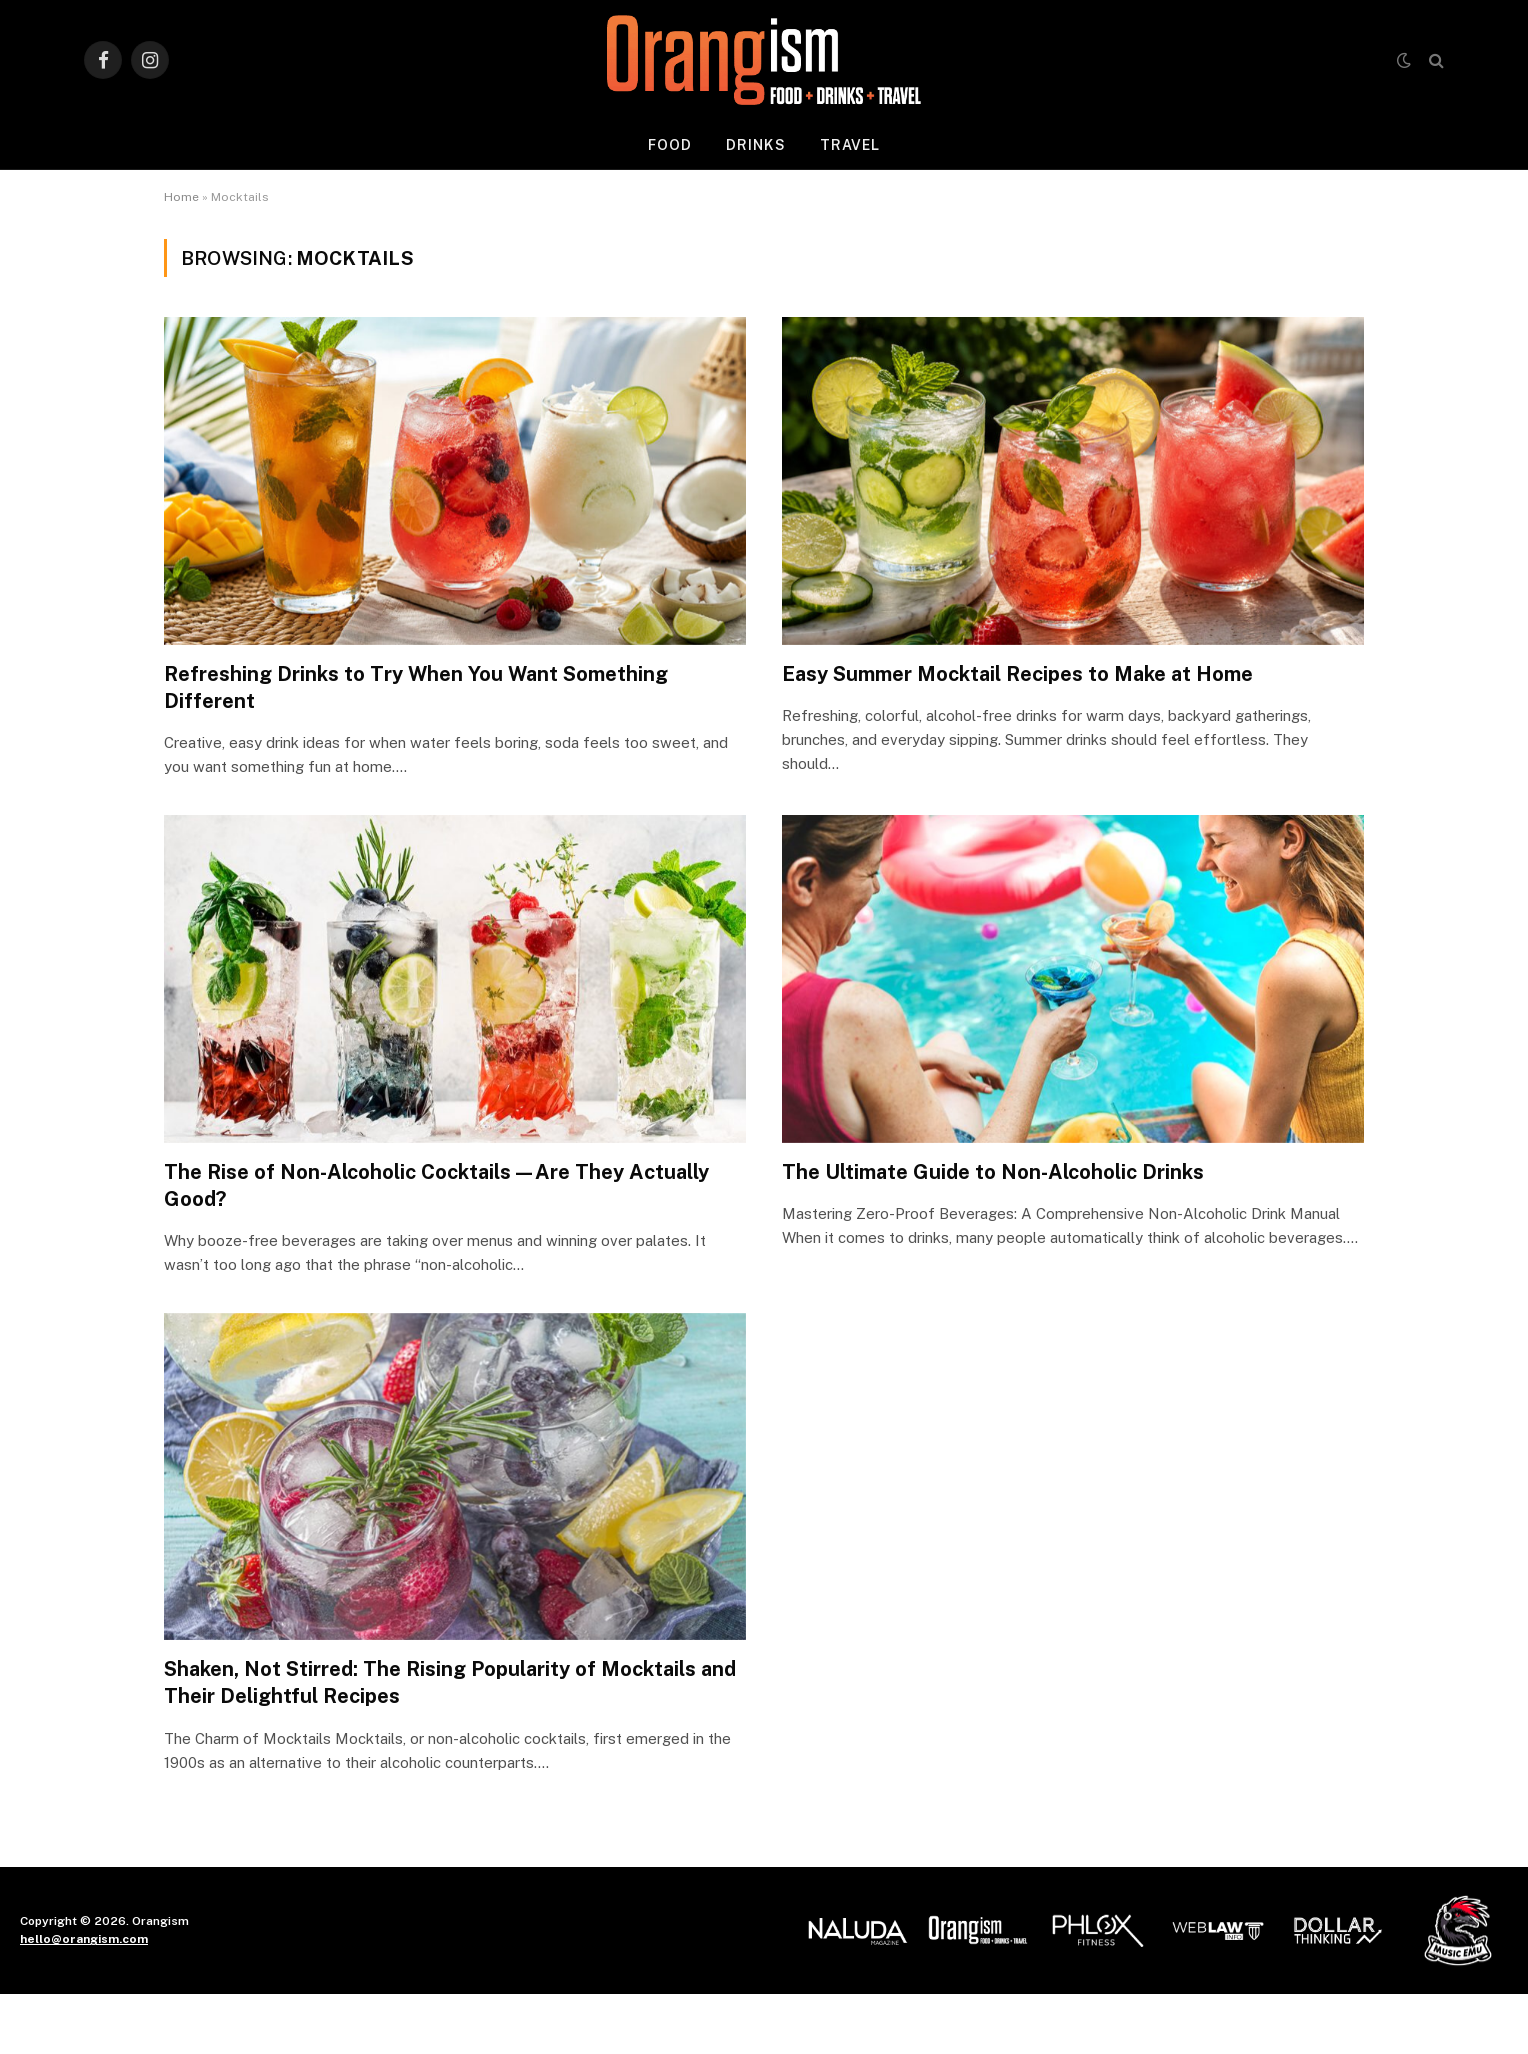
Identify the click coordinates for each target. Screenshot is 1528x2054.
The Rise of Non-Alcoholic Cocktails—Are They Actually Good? (436, 1185)
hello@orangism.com (84, 1939)
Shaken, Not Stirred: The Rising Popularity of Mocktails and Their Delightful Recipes (450, 1682)
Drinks (756, 145)
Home (181, 197)
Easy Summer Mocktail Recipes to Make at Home (1017, 674)
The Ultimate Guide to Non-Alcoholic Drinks (993, 1172)
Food (670, 145)
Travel (850, 145)
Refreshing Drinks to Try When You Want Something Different (416, 687)
